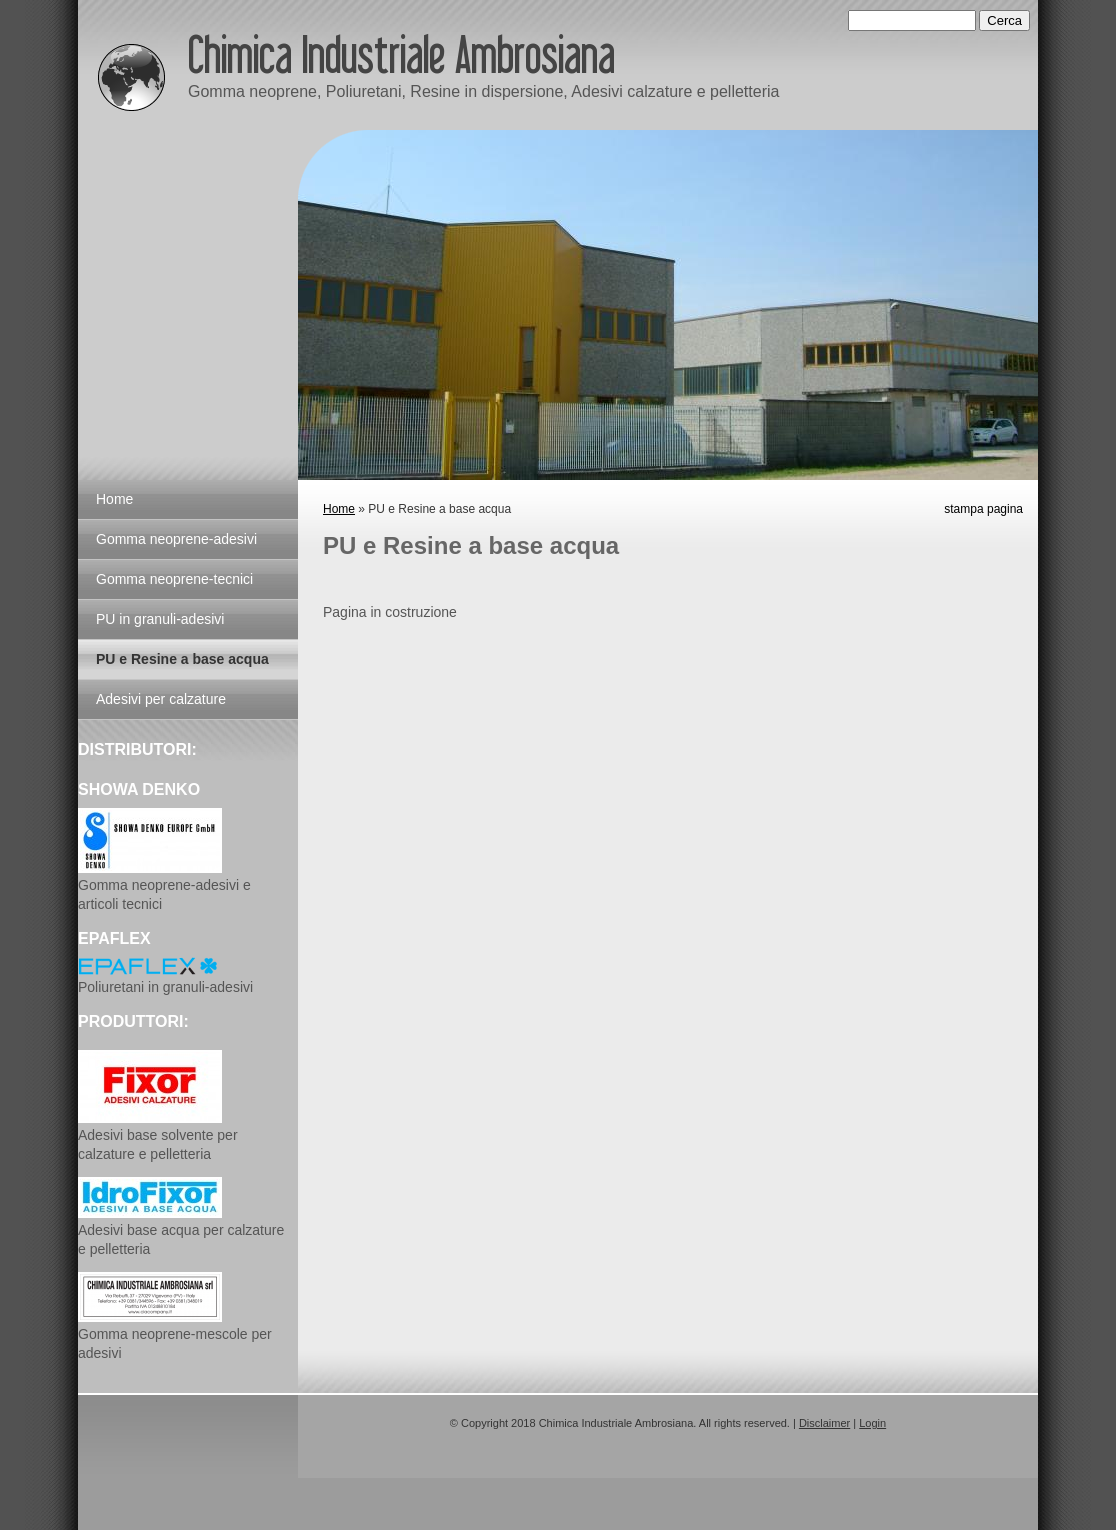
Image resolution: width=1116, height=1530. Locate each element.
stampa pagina (983, 509)
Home (339, 509)
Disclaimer (824, 1423)
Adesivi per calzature (161, 699)
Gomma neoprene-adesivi (176, 539)
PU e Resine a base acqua (182, 659)
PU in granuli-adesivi (160, 619)
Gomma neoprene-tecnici (174, 579)
